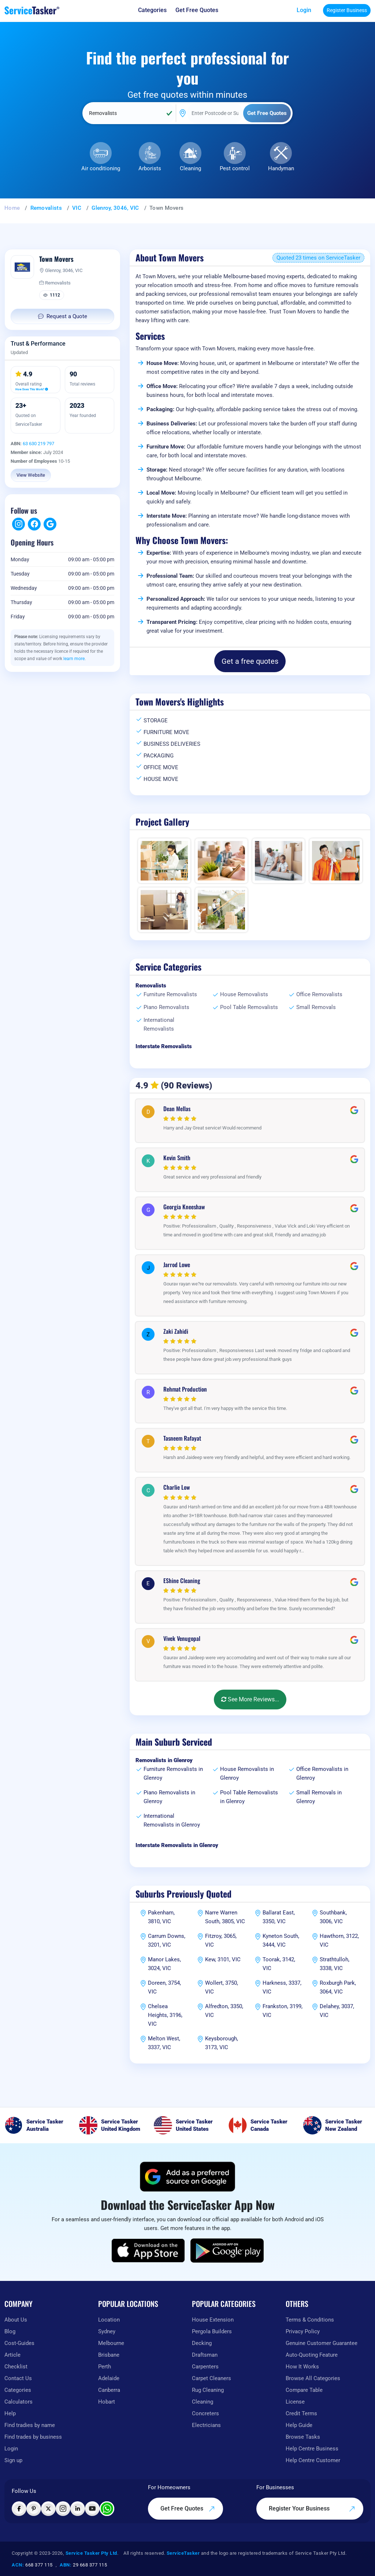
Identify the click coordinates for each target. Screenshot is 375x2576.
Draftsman (205, 2355)
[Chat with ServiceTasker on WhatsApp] (107, 2508)
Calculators (18, 2401)
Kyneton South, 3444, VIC (281, 1940)
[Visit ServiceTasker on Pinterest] (33, 2508)
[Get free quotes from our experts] (197, 10)
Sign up (13, 2460)
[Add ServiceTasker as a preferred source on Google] (187, 2177)
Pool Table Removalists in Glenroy (249, 1797)
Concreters (205, 2413)
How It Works (302, 2366)
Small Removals (316, 1007)
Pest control (235, 168)
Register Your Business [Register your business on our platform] (312, 2508)
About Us (15, 2319)
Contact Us (18, 2378)
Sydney (106, 2331)
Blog (9, 2331)
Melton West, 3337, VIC (164, 2043)
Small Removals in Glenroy (319, 1797)
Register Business (347, 10)
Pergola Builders (212, 2331)
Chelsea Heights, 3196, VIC (165, 2015)
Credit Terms (301, 2413)
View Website (30, 475)
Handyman (281, 168)
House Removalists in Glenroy (247, 1773)
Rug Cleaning (208, 2390)
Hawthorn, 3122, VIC (339, 1940)
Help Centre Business (312, 2448)
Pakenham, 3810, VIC (161, 1917)
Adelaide (108, 2378)
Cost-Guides (19, 2343)
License (295, 2401)
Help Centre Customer (313, 2460)
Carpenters (205, 2366)
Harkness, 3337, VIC (282, 1987)
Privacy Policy (303, 2331)
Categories (17, 2390)
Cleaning (190, 168)
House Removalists (244, 994)
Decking (202, 2343)
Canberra (109, 2390)
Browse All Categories (313, 2378)
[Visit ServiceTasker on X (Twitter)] (48, 2508)
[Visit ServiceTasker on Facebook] (19, 2508)
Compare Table (304, 2390)
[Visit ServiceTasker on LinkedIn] (77, 2508)
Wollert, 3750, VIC (221, 1987)
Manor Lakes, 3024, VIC (164, 1964)
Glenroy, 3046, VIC (115, 208)
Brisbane (108, 2355)
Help (10, 2413)
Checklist (15, 2366)
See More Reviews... (250, 1699)
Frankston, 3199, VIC (282, 2010)
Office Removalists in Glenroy (322, 1773)
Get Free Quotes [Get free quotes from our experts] (187, 2508)
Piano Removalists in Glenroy (169, 1797)
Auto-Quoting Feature (312, 2355)
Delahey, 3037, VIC (337, 2010)
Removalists (46, 208)
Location (109, 2319)
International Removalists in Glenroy (172, 1820)
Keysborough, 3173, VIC (221, 2043)
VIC (76, 208)
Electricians (206, 2425)
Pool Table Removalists (249, 1007)
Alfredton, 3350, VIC (224, 2010)
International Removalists (159, 1024)
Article (12, 2355)
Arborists (149, 168)
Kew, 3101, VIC (223, 1959)
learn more (74, 658)
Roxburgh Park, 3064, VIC (338, 1987)
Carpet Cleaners (211, 2378)
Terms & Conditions (310, 2319)
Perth (104, 2366)
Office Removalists (319, 994)
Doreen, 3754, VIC (164, 1987)
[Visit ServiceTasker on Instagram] (63, 2508)
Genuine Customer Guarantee (321, 2343)
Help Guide (299, 2425)
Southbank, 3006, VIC (333, 1917)
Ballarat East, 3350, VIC (279, 1917)
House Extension (213, 2319)
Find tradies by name (29, 2425)
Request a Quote (62, 316)
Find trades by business (33, 2437)
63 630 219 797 (38, 443)
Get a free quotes (250, 661)
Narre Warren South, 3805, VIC (225, 1917)
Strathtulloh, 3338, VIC (334, 1964)
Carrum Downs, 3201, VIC (166, 1940)
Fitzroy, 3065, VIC (221, 1940)
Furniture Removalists (170, 994)
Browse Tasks (303, 2437)
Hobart (106, 2401)
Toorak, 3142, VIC (279, 1964)
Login (304, 10)
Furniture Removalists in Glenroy (173, 1773)
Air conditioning (100, 168)
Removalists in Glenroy (164, 1760)
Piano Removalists (166, 1007)
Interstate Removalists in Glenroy (176, 1845)
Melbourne (111, 2343)
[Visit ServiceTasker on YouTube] (92, 2508)
